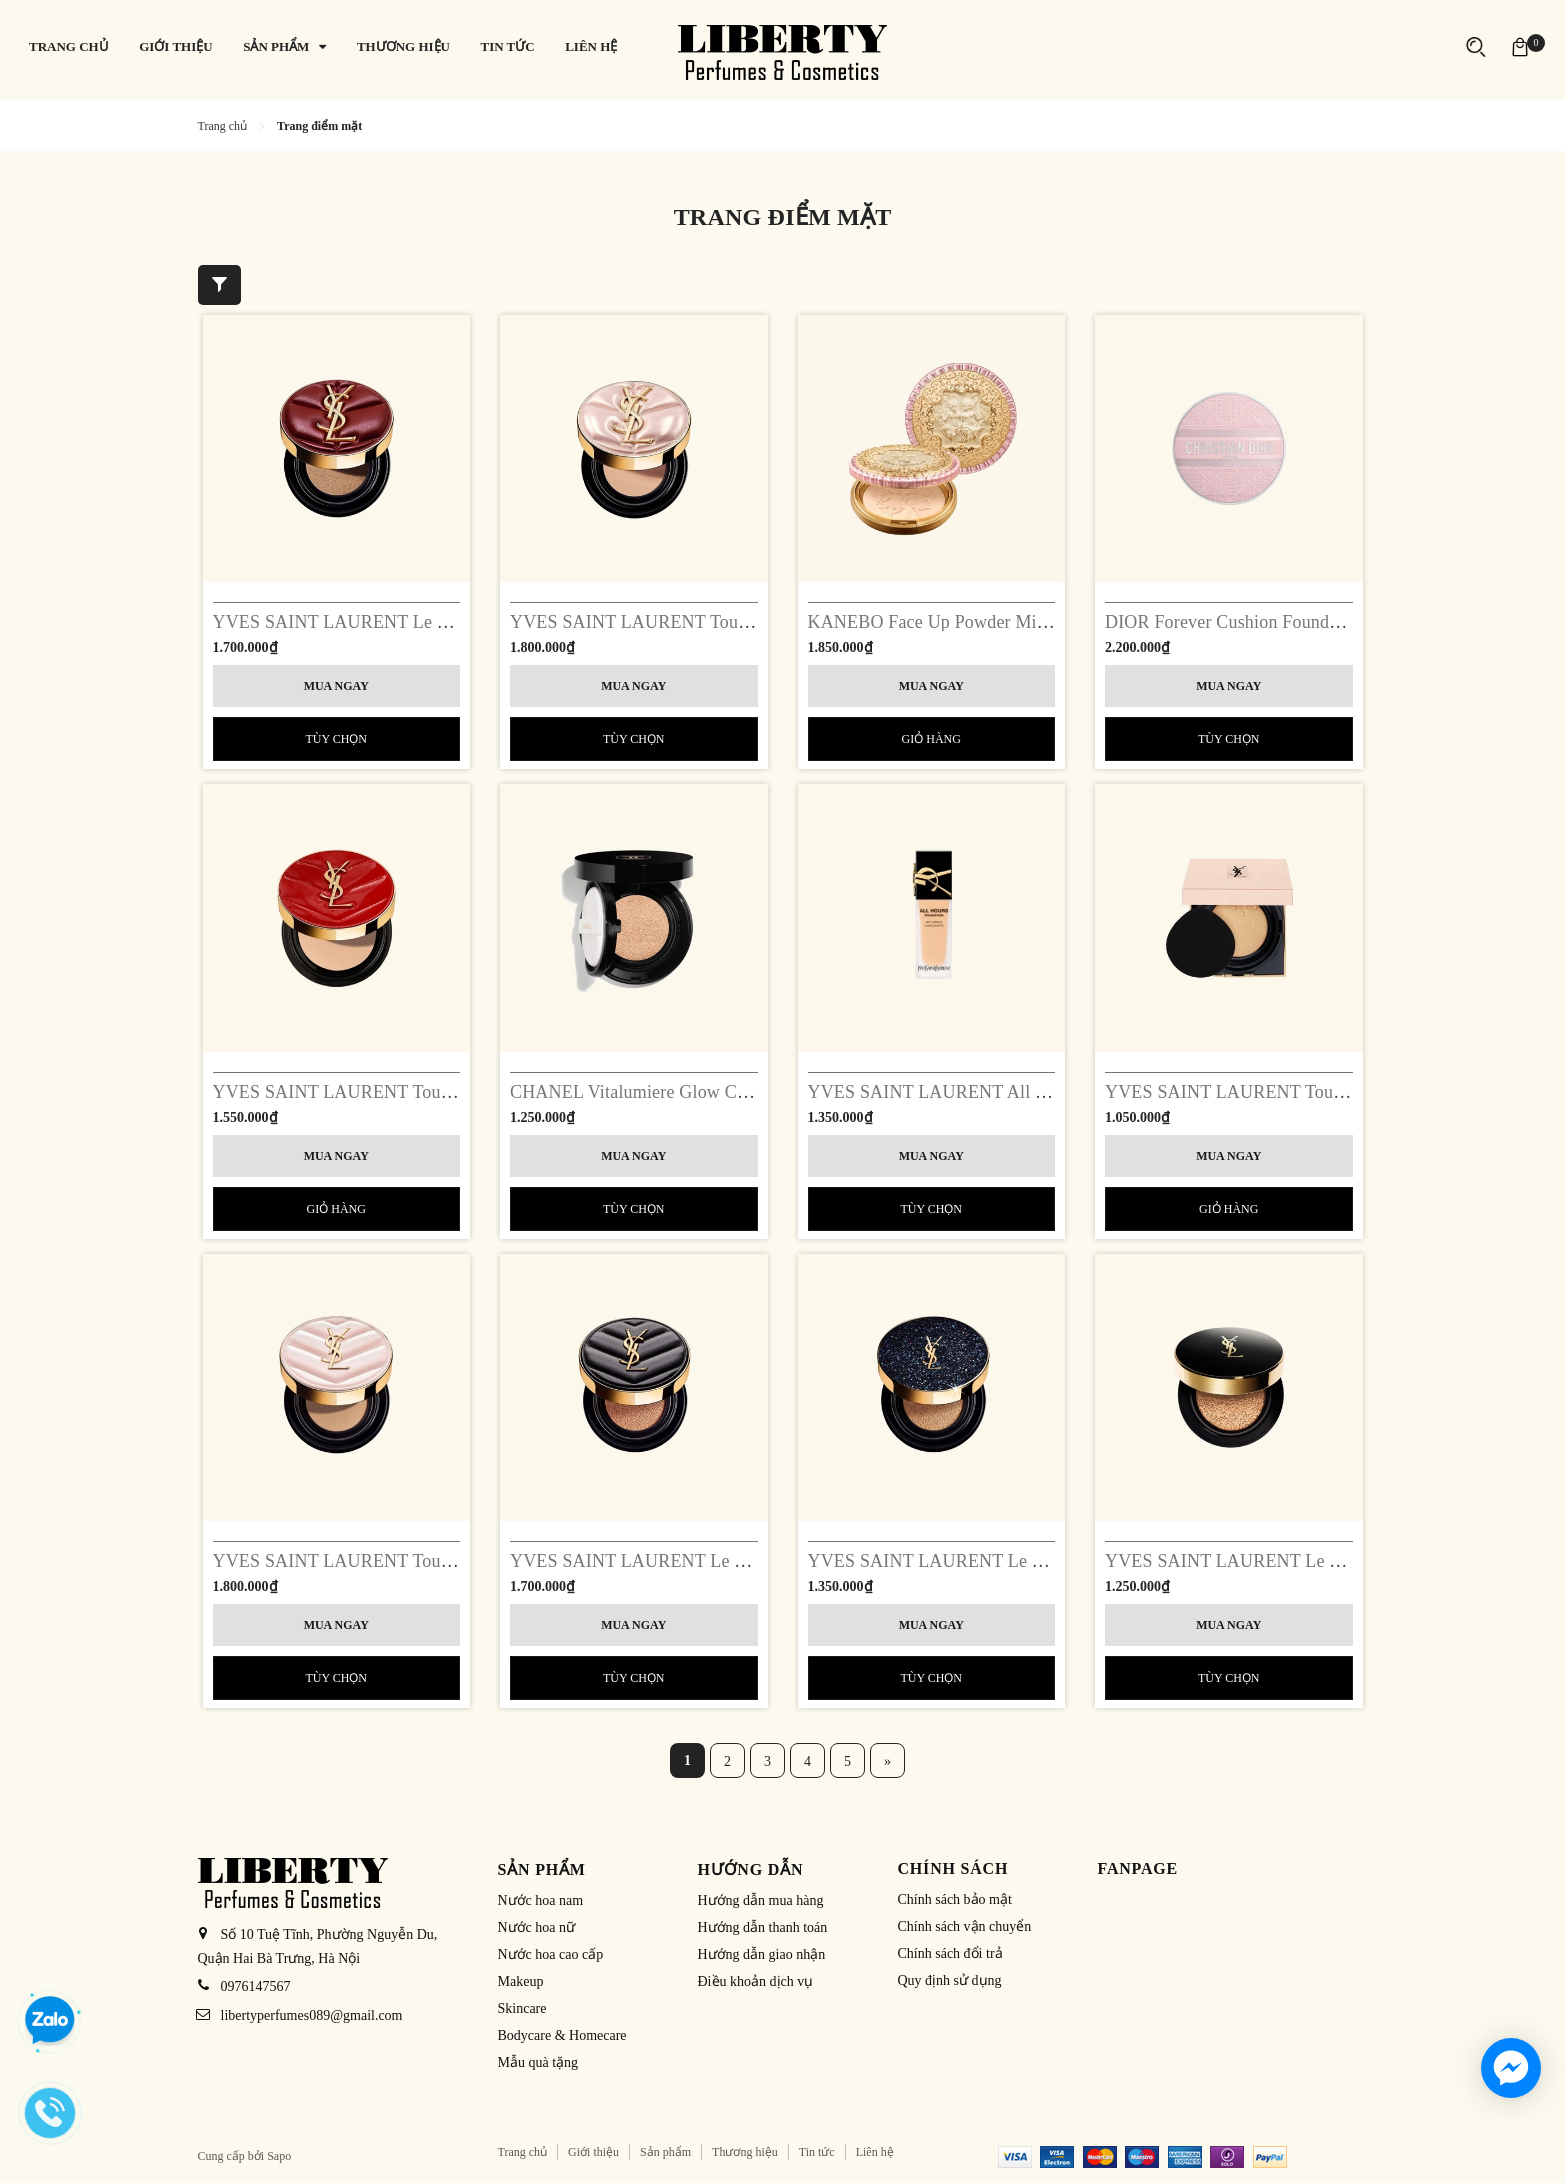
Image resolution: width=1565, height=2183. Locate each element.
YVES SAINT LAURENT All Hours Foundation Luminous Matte (1052, 1092)
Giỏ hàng (931, 739)
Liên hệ (875, 2152)
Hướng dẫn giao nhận (762, 1954)
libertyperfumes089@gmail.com (312, 2015)
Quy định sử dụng (950, 1980)
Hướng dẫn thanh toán (763, 1927)
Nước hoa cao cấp (551, 1954)
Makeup (521, 1981)
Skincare (522, 2008)
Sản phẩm (665, 2152)
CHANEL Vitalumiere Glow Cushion (648, 1092)
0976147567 (256, 1986)
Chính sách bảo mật (955, 1899)
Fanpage (1138, 1868)
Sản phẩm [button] (542, 1869)
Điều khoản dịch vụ (756, 1981)
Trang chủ (523, 2152)
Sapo (279, 2156)
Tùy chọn (336, 739)
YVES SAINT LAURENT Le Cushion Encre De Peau (1305, 1561)
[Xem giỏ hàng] (1520, 46)
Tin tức (817, 2152)
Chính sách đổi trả (950, 1953)
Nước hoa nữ (537, 1927)
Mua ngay (336, 686)
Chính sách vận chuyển (965, 1926)
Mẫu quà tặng (538, 2062)
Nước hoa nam (541, 1900)
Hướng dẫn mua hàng (761, 1900)
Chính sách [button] (953, 1868)
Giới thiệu (593, 2152)
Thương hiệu (745, 2152)
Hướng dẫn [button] (751, 1869)
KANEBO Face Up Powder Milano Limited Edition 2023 (1020, 622)
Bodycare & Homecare (562, 2035)
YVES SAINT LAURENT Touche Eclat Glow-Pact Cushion (436, 1561)
